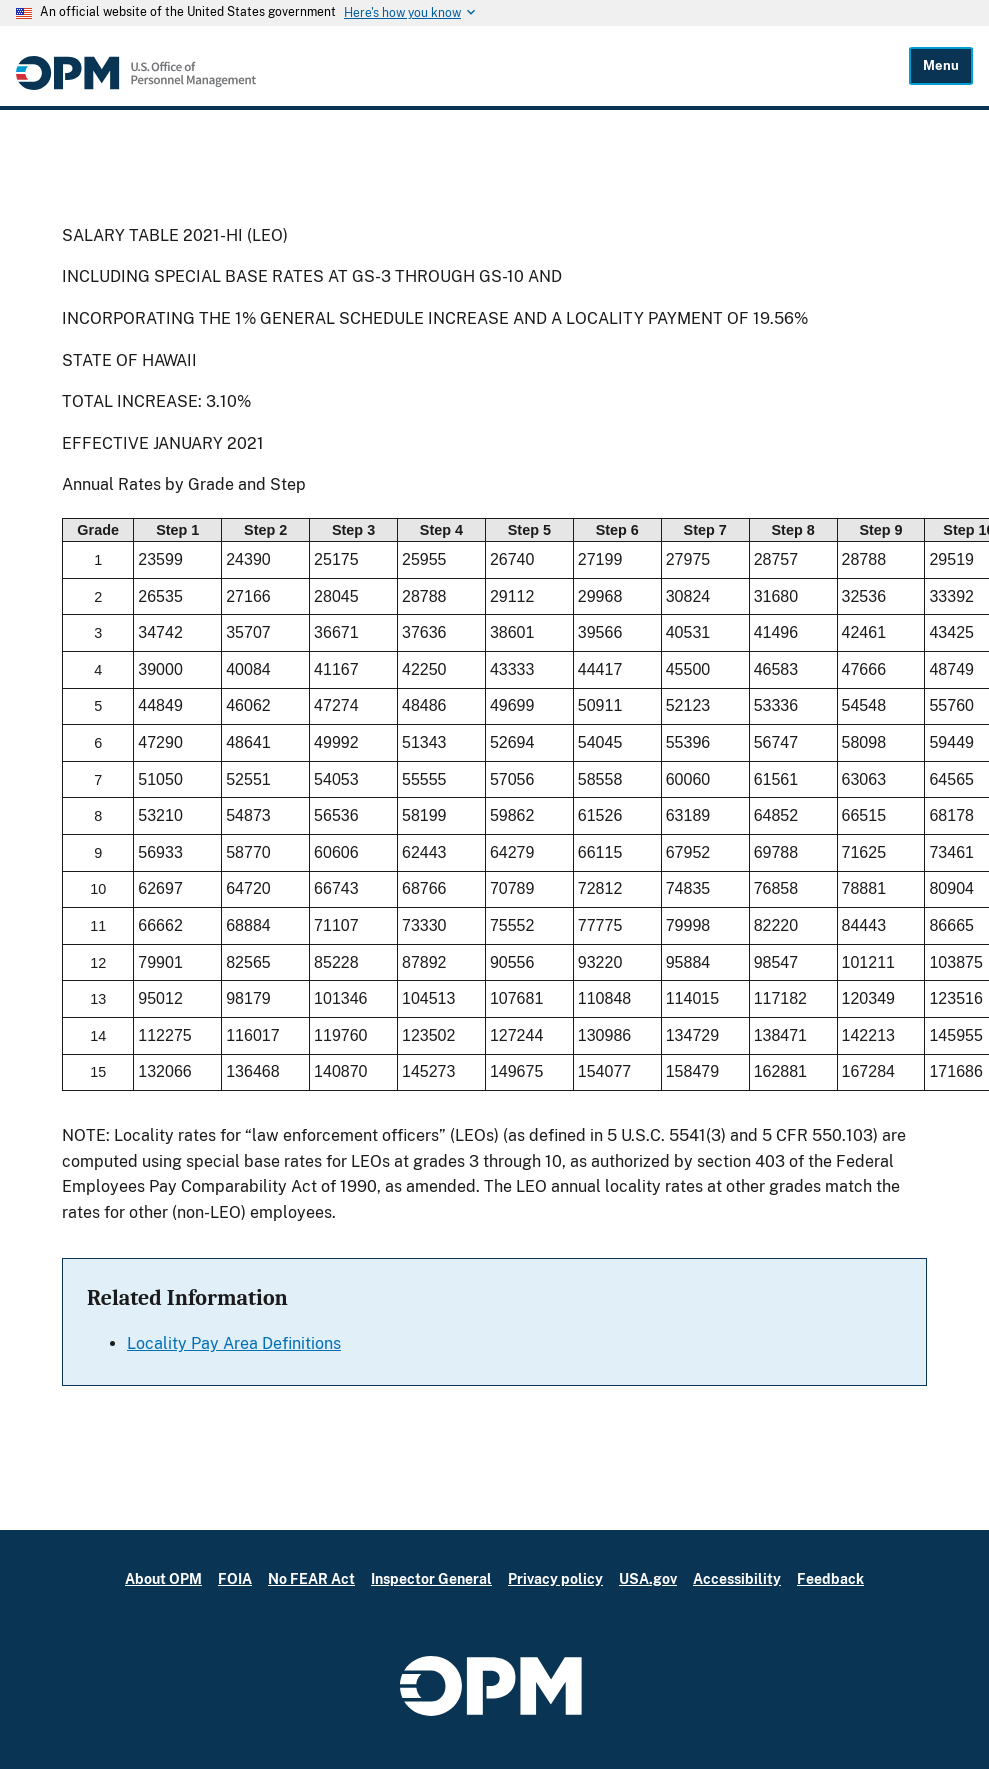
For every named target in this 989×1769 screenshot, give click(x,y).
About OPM (163, 1578)
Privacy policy (555, 1578)
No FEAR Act (311, 1578)
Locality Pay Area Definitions (234, 1343)
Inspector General (431, 1578)
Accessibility (737, 1578)
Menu (941, 65)
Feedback (830, 1578)
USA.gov (648, 1578)
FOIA (235, 1578)
